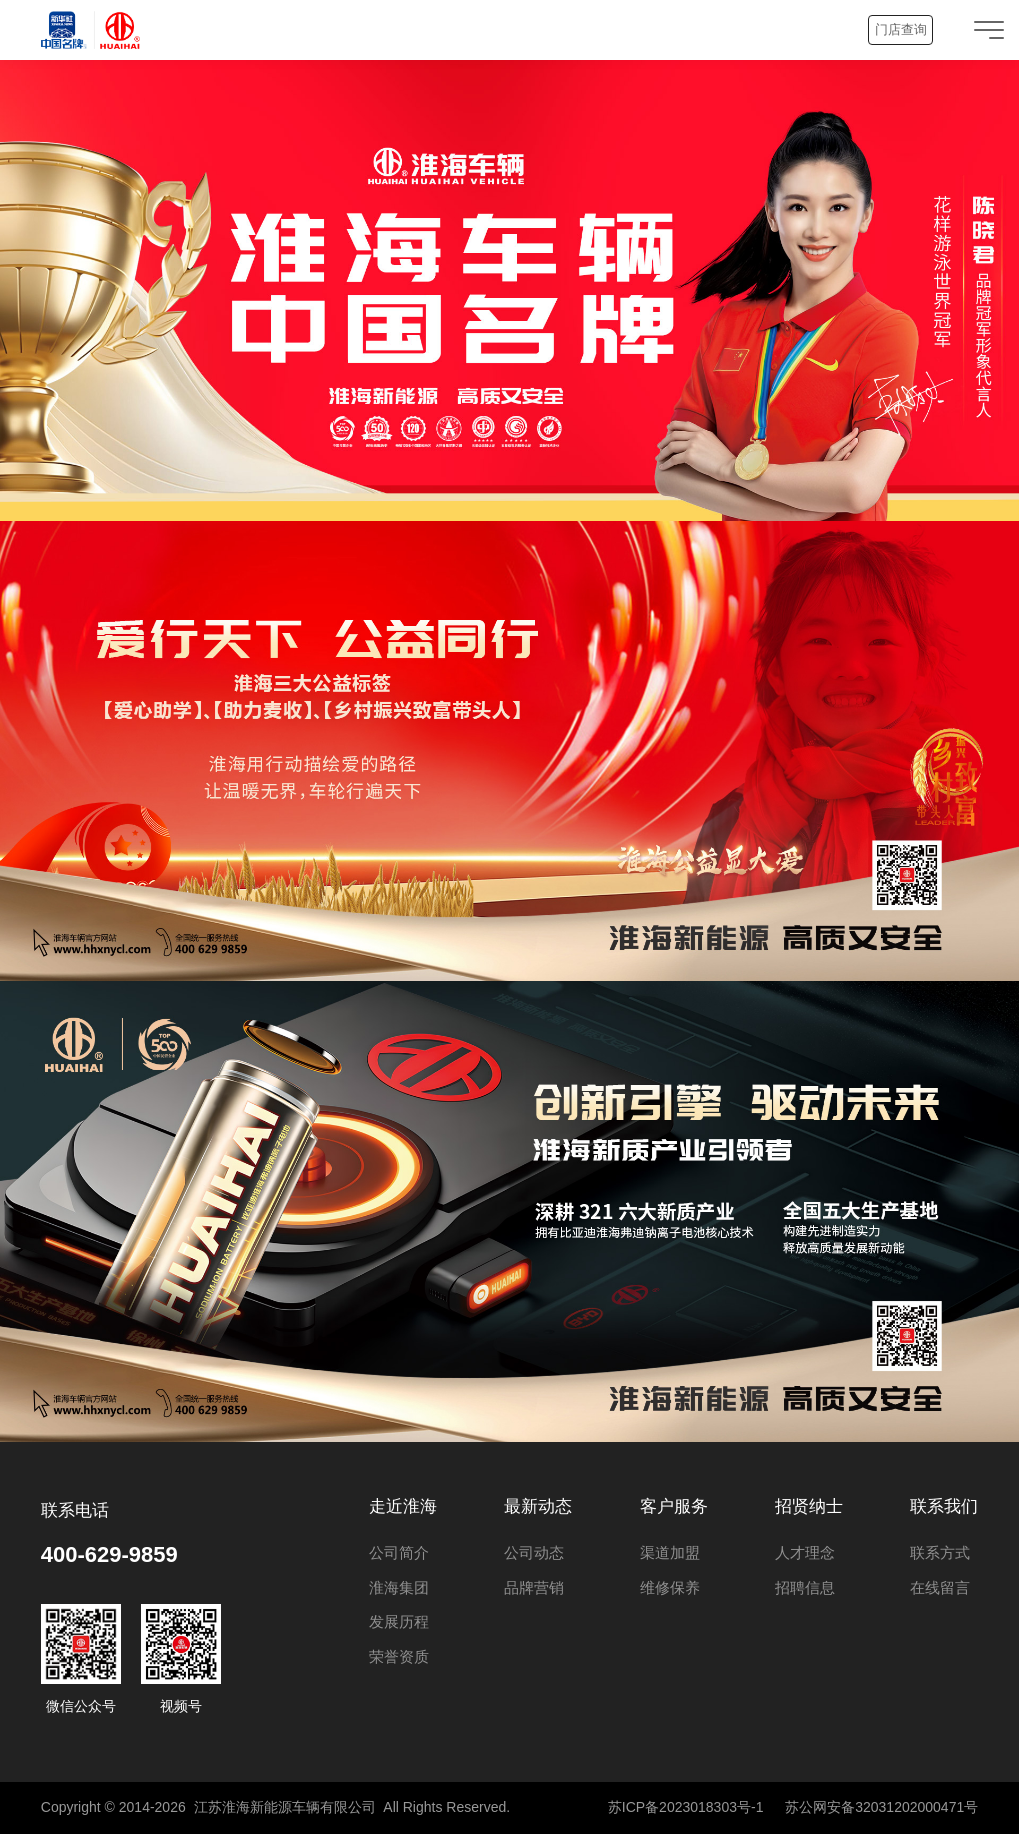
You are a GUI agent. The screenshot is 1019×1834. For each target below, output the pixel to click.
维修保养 (670, 1587)
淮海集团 (399, 1587)
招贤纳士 (809, 1506)
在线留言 (940, 1587)
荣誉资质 (399, 1656)
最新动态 (538, 1506)
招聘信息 (805, 1587)
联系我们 (944, 1506)
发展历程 (399, 1621)
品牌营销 (534, 1587)
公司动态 (534, 1552)
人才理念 (805, 1552)
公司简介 (399, 1552)
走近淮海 (403, 1506)
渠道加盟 (670, 1552)
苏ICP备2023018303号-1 (686, 1807)
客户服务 (674, 1506)
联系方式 (940, 1552)
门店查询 (901, 29)
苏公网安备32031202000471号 (881, 1807)
